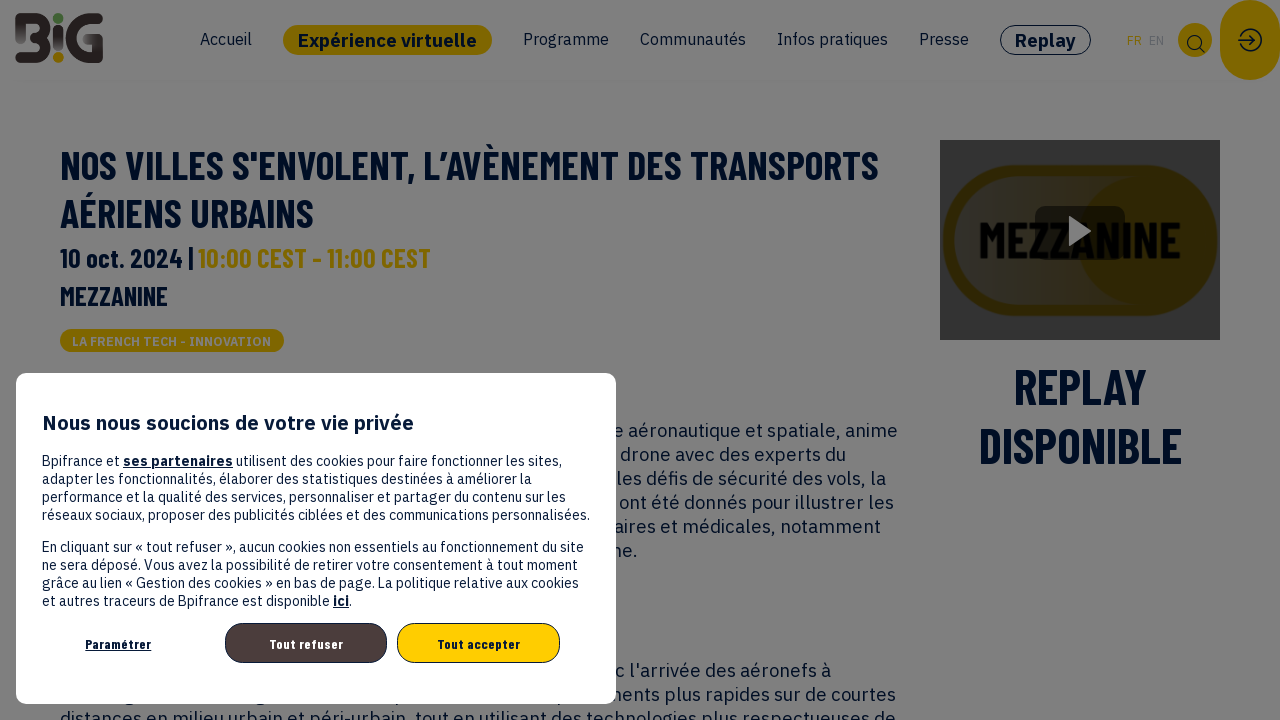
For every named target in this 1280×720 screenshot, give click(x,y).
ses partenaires (178, 461)
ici (341, 601)
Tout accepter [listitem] (478, 643)
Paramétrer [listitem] (118, 643)
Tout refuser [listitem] (306, 643)
